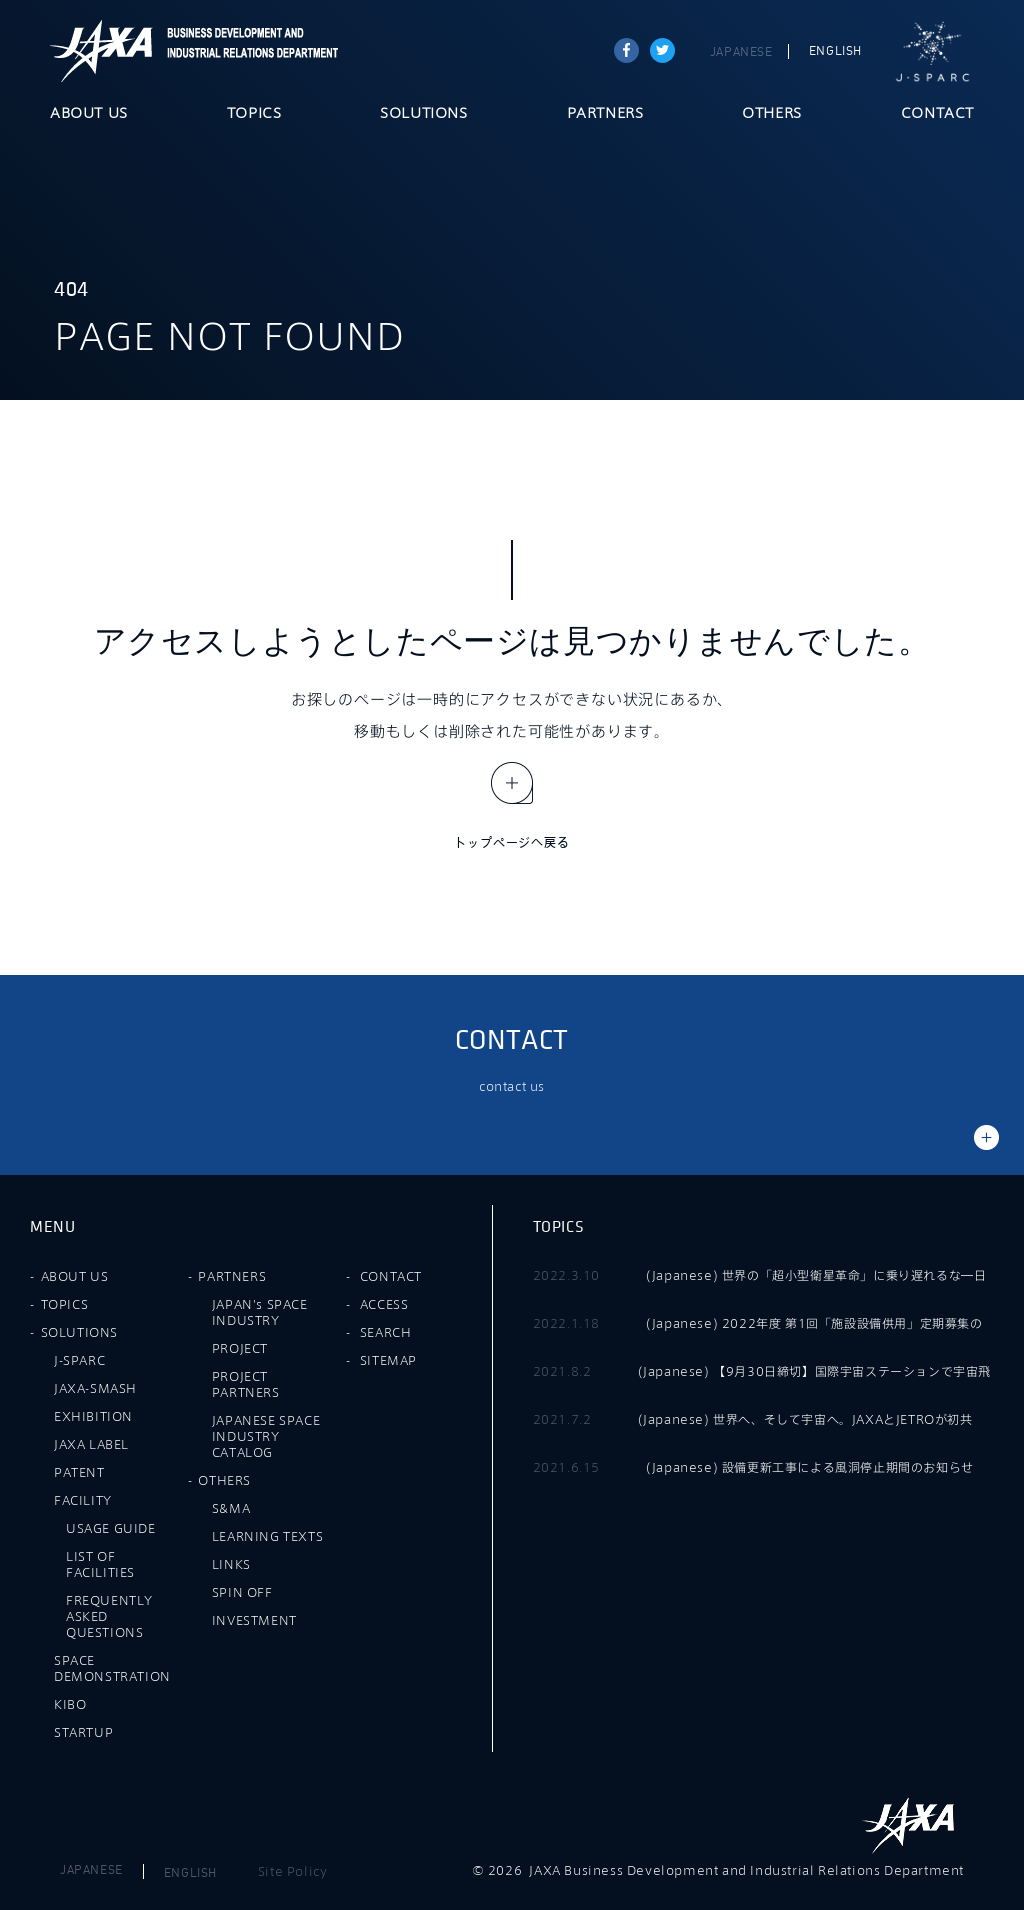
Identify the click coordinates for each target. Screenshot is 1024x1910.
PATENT (79, 1472)
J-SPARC (933, 52)
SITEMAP (388, 1360)
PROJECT (240, 1348)
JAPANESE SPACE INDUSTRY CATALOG (266, 1436)
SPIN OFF (242, 1592)
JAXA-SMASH (95, 1388)
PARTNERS (605, 114)
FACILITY (83, 1500)
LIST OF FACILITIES (100, 1564)
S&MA (231, 1508)
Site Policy (293, 1871)
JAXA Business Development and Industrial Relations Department (248, 51)
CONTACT (937, 114)
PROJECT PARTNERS (246, 1384)
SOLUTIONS (423, 114)
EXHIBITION (93, 1416)
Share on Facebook (626, 50)
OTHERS (772, 114)
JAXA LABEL (91, 1444)
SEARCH (386, 1332)
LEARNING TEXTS (267, 1536)
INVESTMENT (254, 1620)
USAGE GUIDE (111, 1528)
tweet (662, 50)
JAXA (102, 51)
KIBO (70, 1704)
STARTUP (83, 1732)
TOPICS (254, 114)
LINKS (231, 1564)
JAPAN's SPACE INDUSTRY (260, 1312)
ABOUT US (89, 114)
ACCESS (384, 1304)
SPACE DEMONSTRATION (112, 1668)
